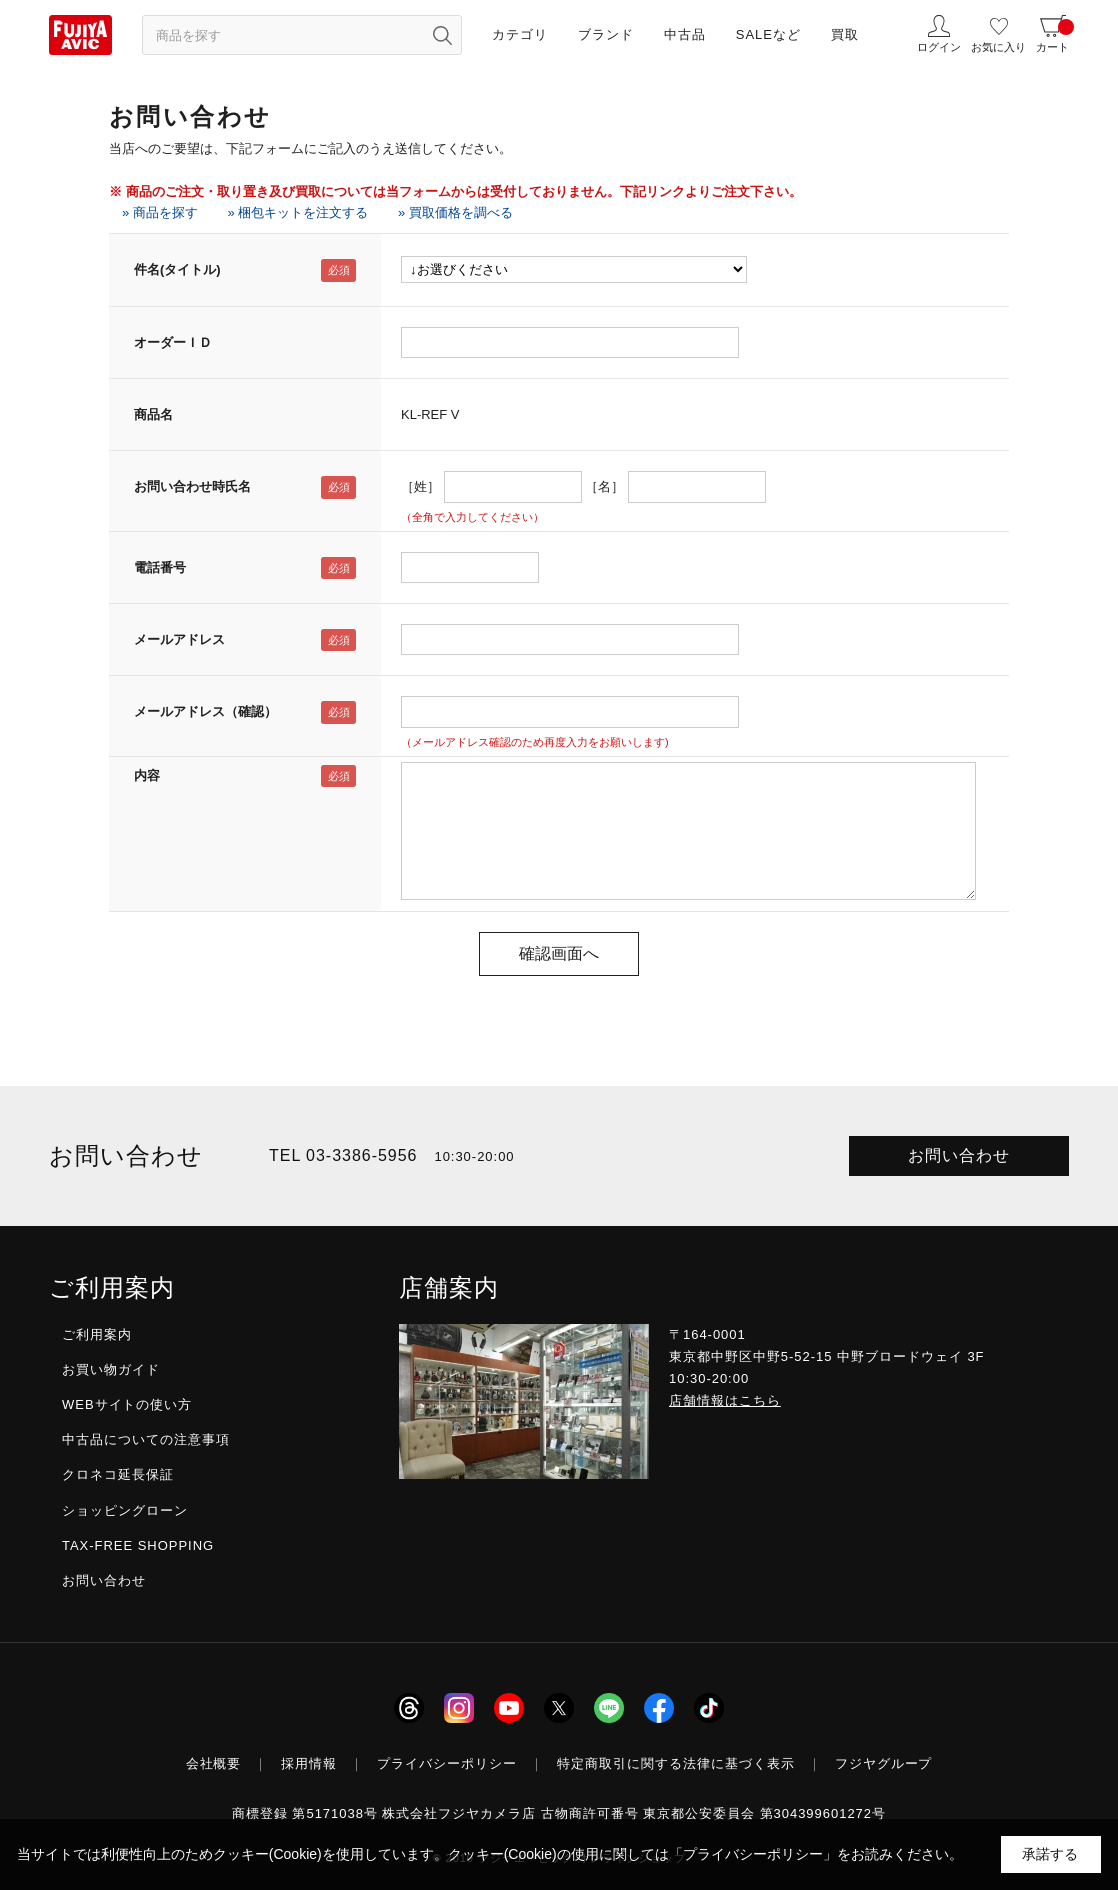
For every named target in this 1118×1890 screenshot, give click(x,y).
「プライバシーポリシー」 (753, 1854)
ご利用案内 (97, 1334)
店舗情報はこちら (725, 1400)
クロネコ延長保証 (118, 1474)
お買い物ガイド (111, 1369)
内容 (147, 775)
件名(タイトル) (177, 269)
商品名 (153, 414)
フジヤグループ (884, 1763)
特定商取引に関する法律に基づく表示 (676, 1763)
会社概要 (214, 1763)
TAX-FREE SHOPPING (138, 1545)
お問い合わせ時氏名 (192, 486)
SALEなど (768, 34)
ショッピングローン (125, 1510)
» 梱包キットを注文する (297, 212)
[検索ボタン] (442, 35)
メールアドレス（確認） (205, 711)
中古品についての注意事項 (146, 1439)
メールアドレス (179, 639)
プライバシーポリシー (447, 1763)
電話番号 (160, 567)
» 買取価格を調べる (455, 212)
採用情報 (309, 1763)
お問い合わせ (959, 1155)
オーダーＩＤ (173, 342)
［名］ (604, 486)
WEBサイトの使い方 (127, 1404)
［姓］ (420, 486)
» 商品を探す (160, 212)
